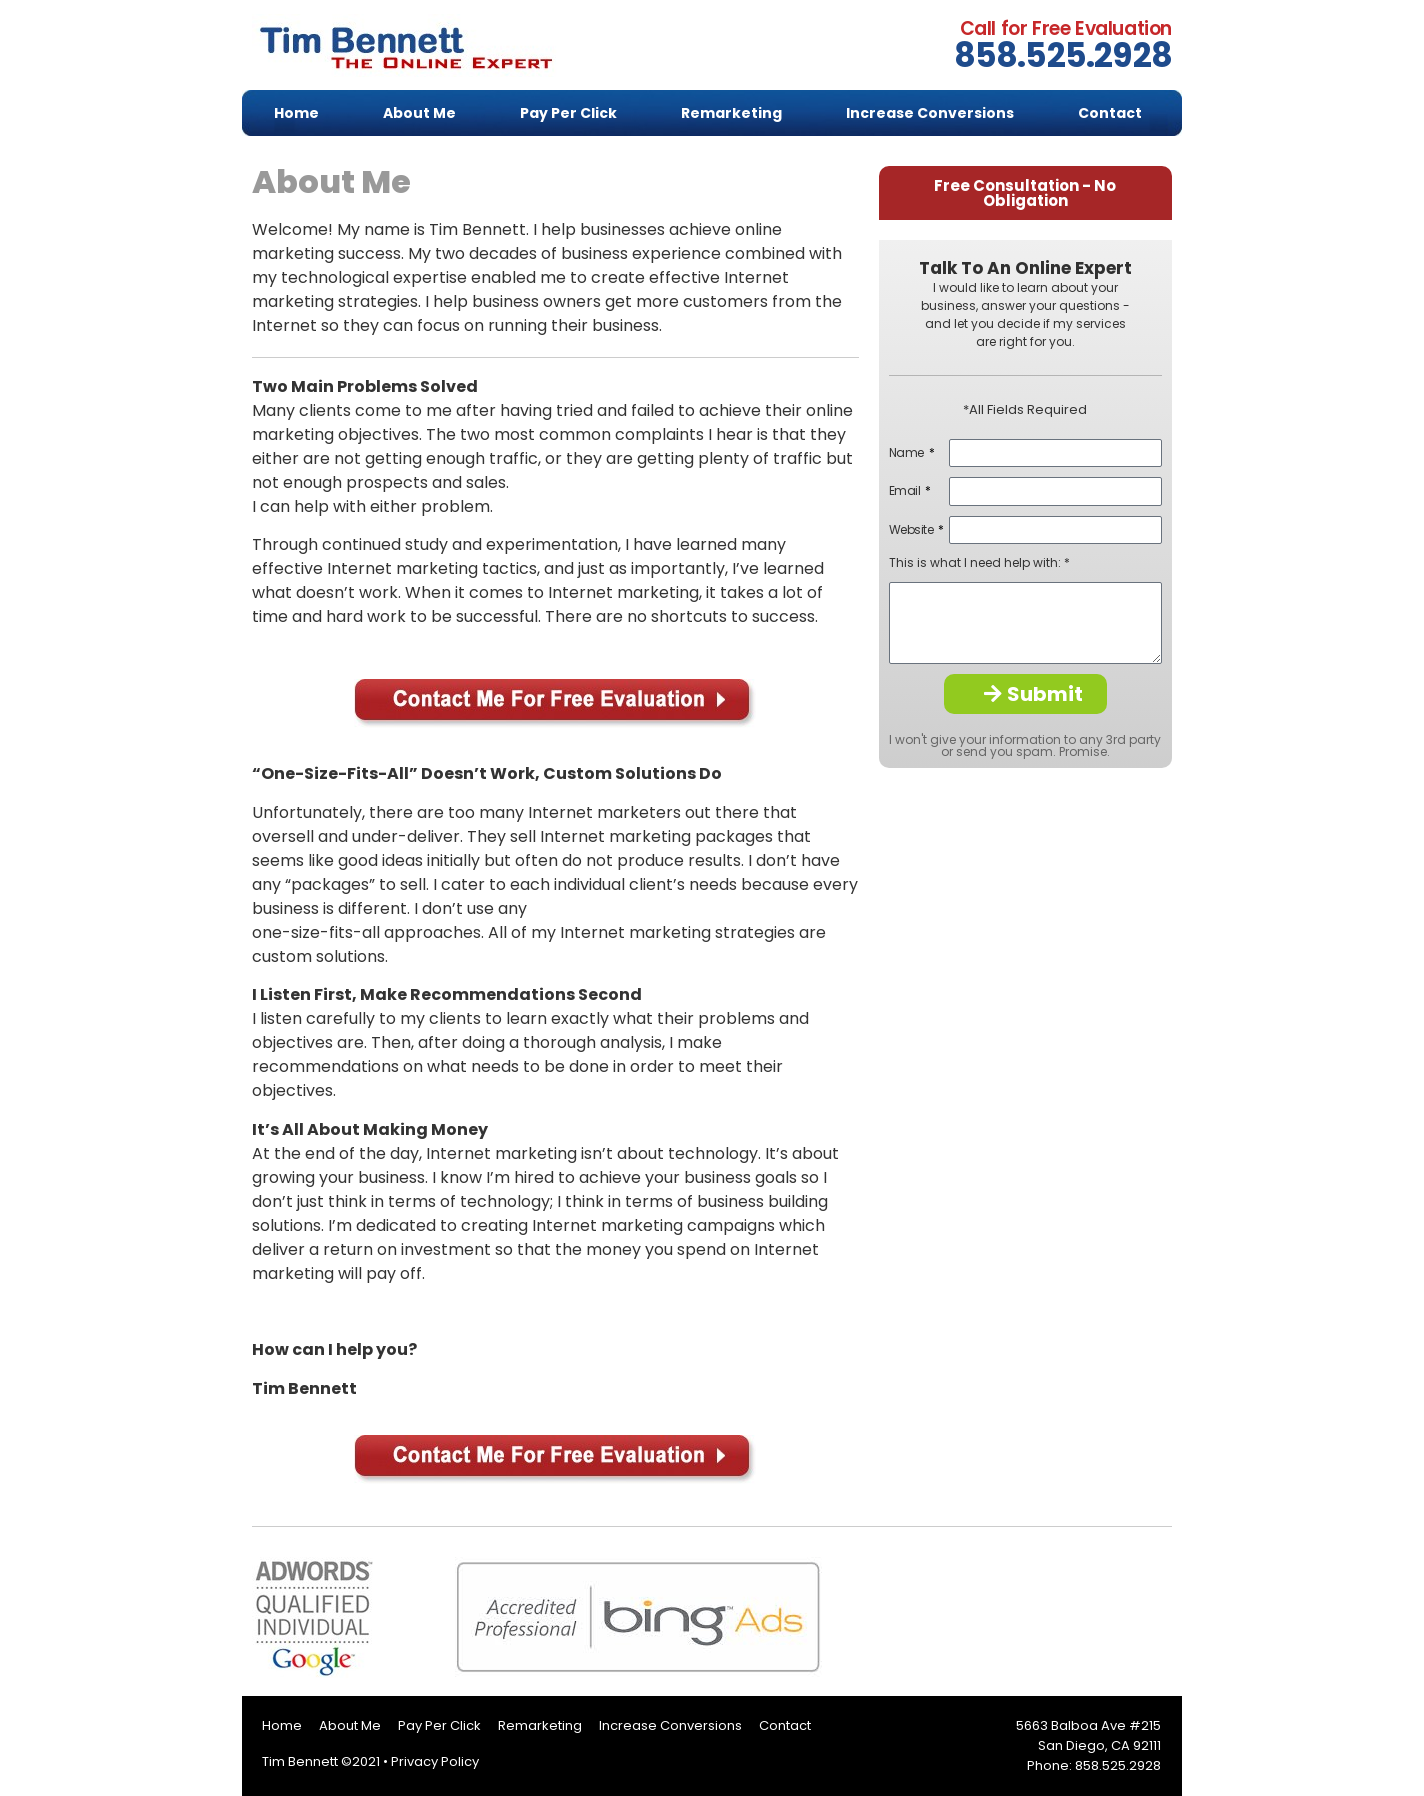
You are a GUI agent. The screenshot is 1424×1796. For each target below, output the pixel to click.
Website (912, 530)
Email (906, 491)
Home (296, 113)
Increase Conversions (930, 113)
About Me (419, 113)
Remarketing (731, 113)
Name (908, 453)
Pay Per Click (568, 113)
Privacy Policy (435, 1761)
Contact (1110, 113)
